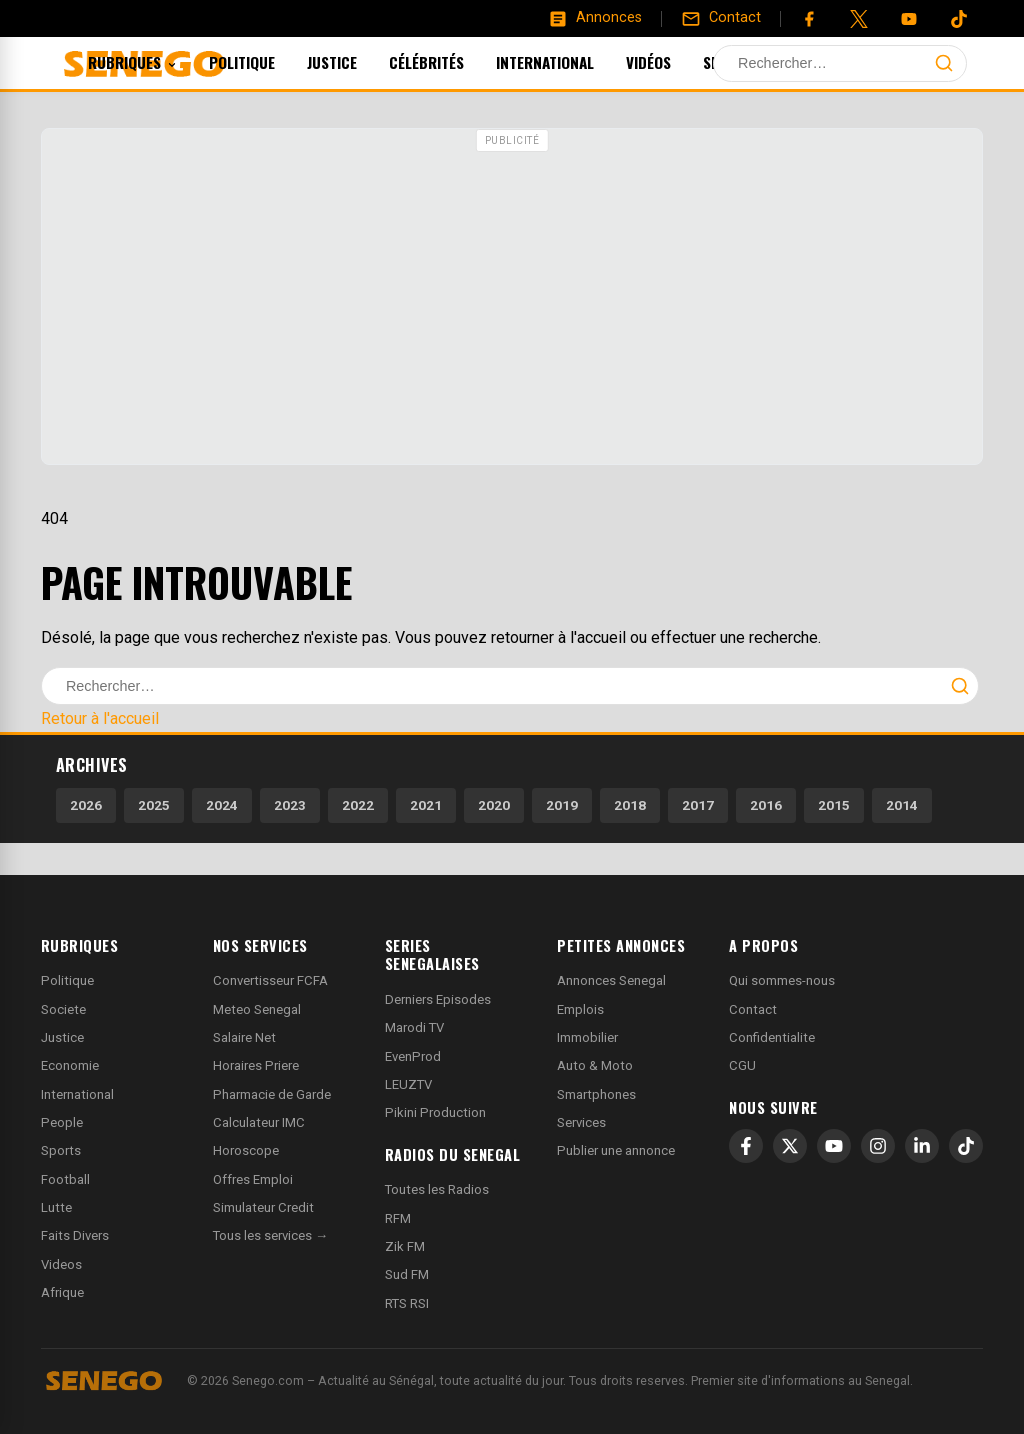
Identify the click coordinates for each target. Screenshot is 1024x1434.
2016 (766, 805)
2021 (426, 805)
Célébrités (453, 62)
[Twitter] (859, 19)
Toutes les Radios (437, 1189)
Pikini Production (435, 1112)
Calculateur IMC (259, 1122)
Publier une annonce (616, 1150)
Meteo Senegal (257, 1009)
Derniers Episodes (438, 999)
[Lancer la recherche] (944, 63)
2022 (358, 805)
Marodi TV (414, 1027)
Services (581, 1122)
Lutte (56, 1207)
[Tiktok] (959, 19)
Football (65, 1179)
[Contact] (721, 18)
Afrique (62, 1292)
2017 (698, 805)
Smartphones (596, 1094)
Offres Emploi (253, 1179)
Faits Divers (75, 1235)
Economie (70, 1065)
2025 (154, 805)
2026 (86, 805)
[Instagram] (878, 1146)
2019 (562, 805)
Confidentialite (772, 1037)
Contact (753, 1009)
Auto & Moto (595, 1065)
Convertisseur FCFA (270, 980)
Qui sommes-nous (782, 980)
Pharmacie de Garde (272, 1094)
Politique (269, 62)
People (62, 1122)
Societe (63, 1009)
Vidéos (675, 62)
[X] (790, 1146)
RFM (398, 1218)
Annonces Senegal (611, 980)
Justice (359, 62)
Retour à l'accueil (100, 718)
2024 (222, 805)
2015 (834, 805)
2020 (494, 805)
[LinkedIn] (922, 1146)
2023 (290, 805)
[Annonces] (595, 18)
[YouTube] (909, 19)
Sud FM (407, 1274)
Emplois (580, 1009)
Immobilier (587, 1037)
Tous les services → (270, 1235)
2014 (902, 805)
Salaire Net (244, 1037)
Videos (61, 1264)
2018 (630, 805)
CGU (742, 1065)
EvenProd (413, 1056)
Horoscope (246, 1150)
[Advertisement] (512, 299)
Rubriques (159, 62)
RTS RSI (407, 1303)
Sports (755, 62)
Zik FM (405, 1246)
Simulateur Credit (263, 1207)
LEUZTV (408, 1084)
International (572, 62)
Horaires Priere (256, 1065)
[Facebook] (809, 19)
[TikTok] (966, 1146)
